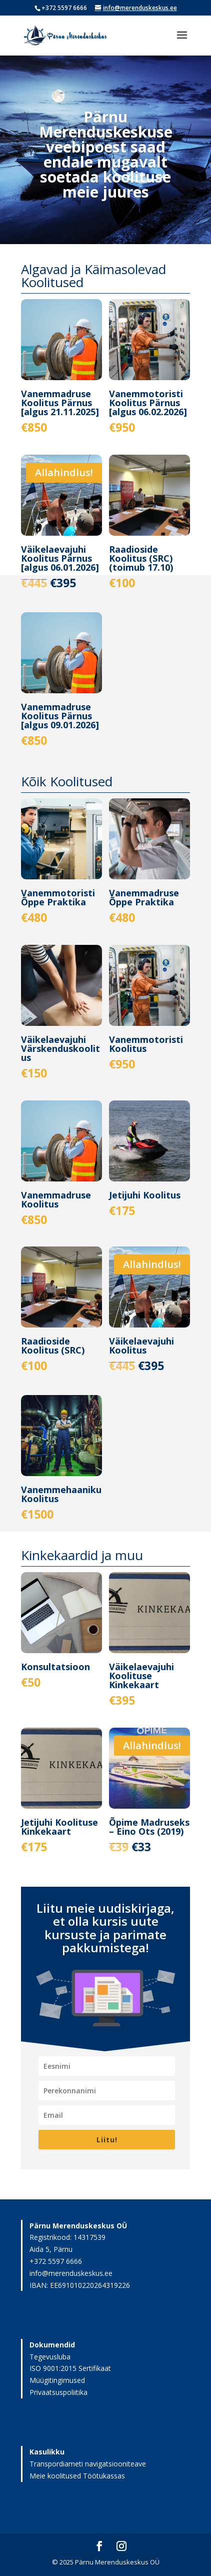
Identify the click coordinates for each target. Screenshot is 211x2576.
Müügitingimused (57, 2380)
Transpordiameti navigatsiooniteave (88, 2463)
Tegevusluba (50, 2356)
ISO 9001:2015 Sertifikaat (70, 2368)
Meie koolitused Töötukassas (77, 2475)
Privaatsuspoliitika (59, 2392)
